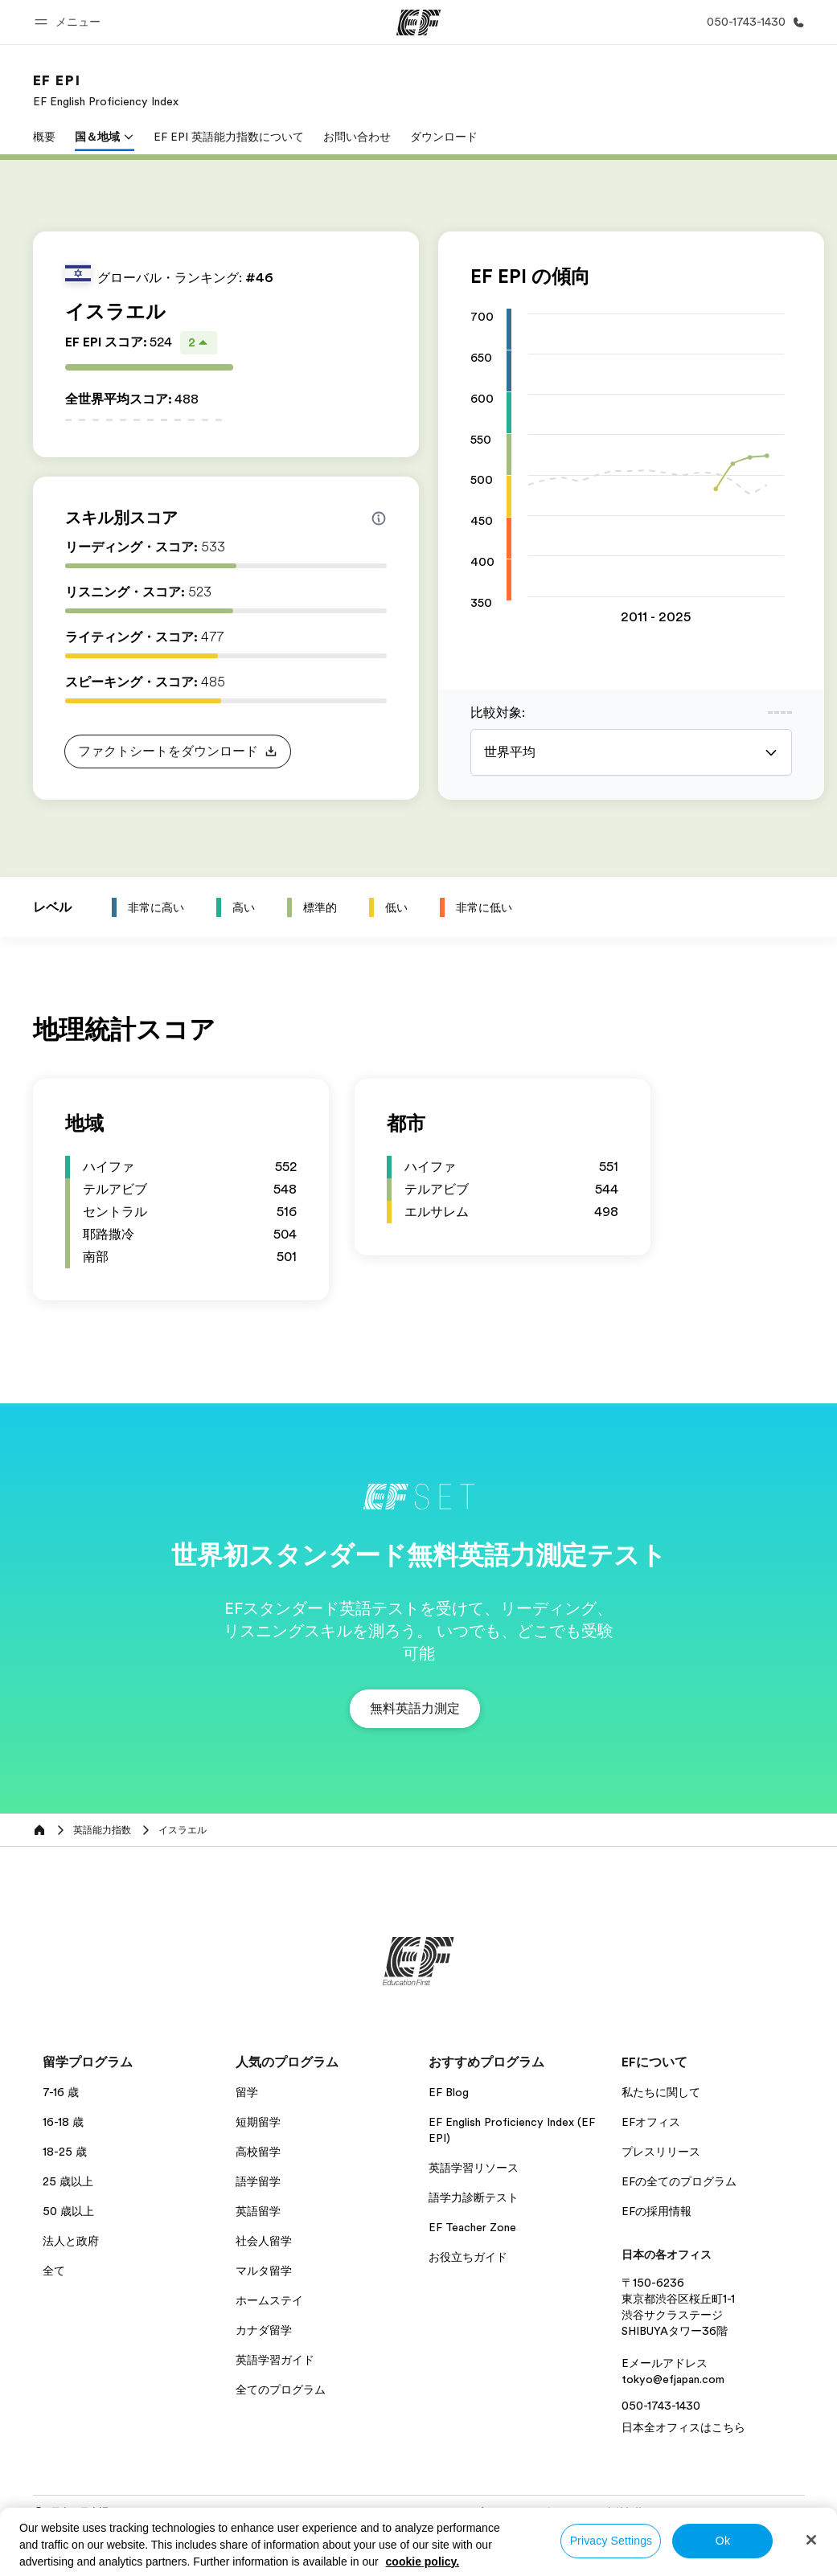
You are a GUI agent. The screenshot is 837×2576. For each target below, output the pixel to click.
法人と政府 (71, 2240)
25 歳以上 (68, 2181)
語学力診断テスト (474, 2197)
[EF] (418, 22)
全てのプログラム (281, 2389)
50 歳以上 (68, 2211)
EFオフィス (651, 2121)
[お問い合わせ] (752, 22)
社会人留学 (264, 2240)
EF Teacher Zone (472, 2227)
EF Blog (449, 2092)
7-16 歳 (61, 2092)
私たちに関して (661, 2092)
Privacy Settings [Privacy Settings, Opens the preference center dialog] (611, 2540)
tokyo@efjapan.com (673, 2379)
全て (54, 2270)
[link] (105, 90)
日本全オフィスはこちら (683, 2427)
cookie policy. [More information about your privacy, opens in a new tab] (423, 2561)
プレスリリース (661, 2151)
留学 (247, 2092)
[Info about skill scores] (379, 518)
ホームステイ (269, 2300)
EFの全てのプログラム (679, 2181)
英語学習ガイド (275, 2359)
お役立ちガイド (468, 2256)
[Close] (811, 2540)
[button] (70, 22)
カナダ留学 (264, 2330)
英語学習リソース (474, 2167)
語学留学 (258, 2181)
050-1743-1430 (661, 2405)
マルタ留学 (264, 2270)
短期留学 (258, 2121)
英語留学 (258, 2211)
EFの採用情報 (656, 2211)
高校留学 (258, 2151)
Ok (723, 2540)
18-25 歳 (65, 2151)
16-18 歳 (63, 2121)
